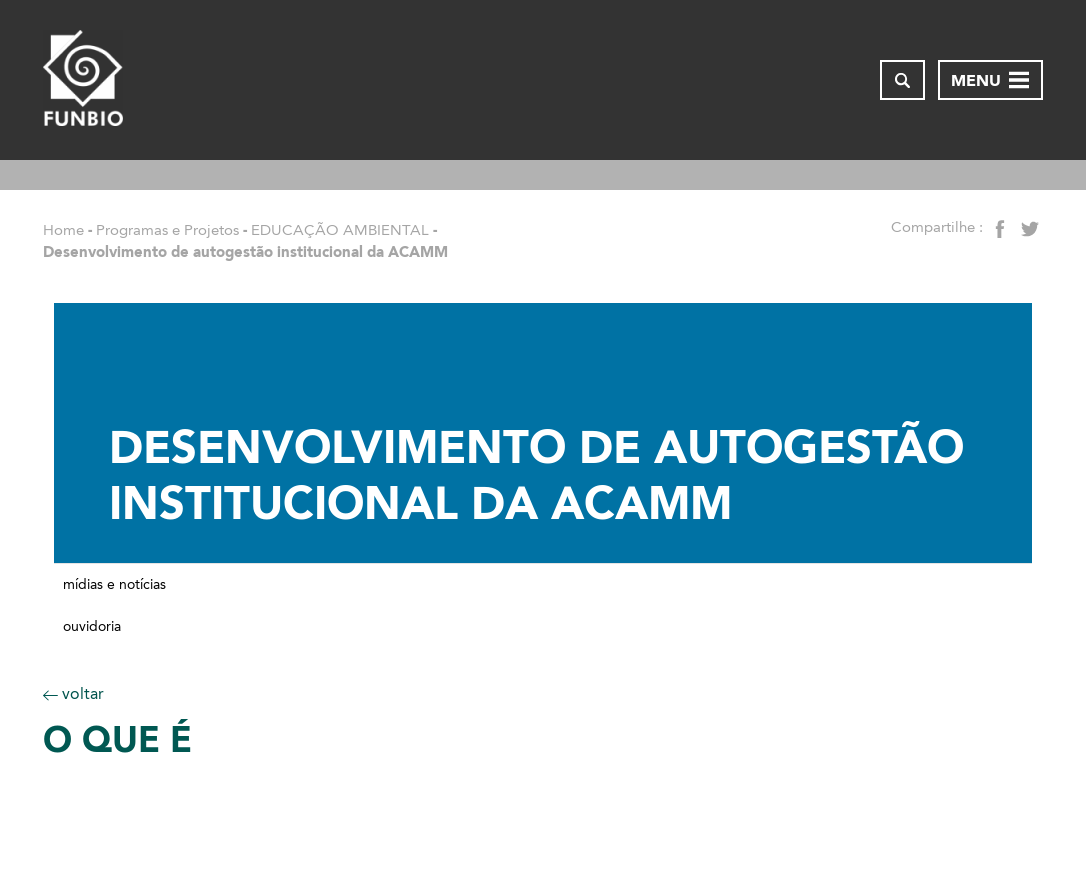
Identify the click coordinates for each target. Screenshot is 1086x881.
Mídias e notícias (114, 585)
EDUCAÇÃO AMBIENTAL (340, 230)
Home (63, 230)
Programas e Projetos (167, 230)
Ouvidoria (92, 627)
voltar (73, 693)
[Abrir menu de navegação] (990, 80)
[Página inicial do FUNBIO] (83, 80)
